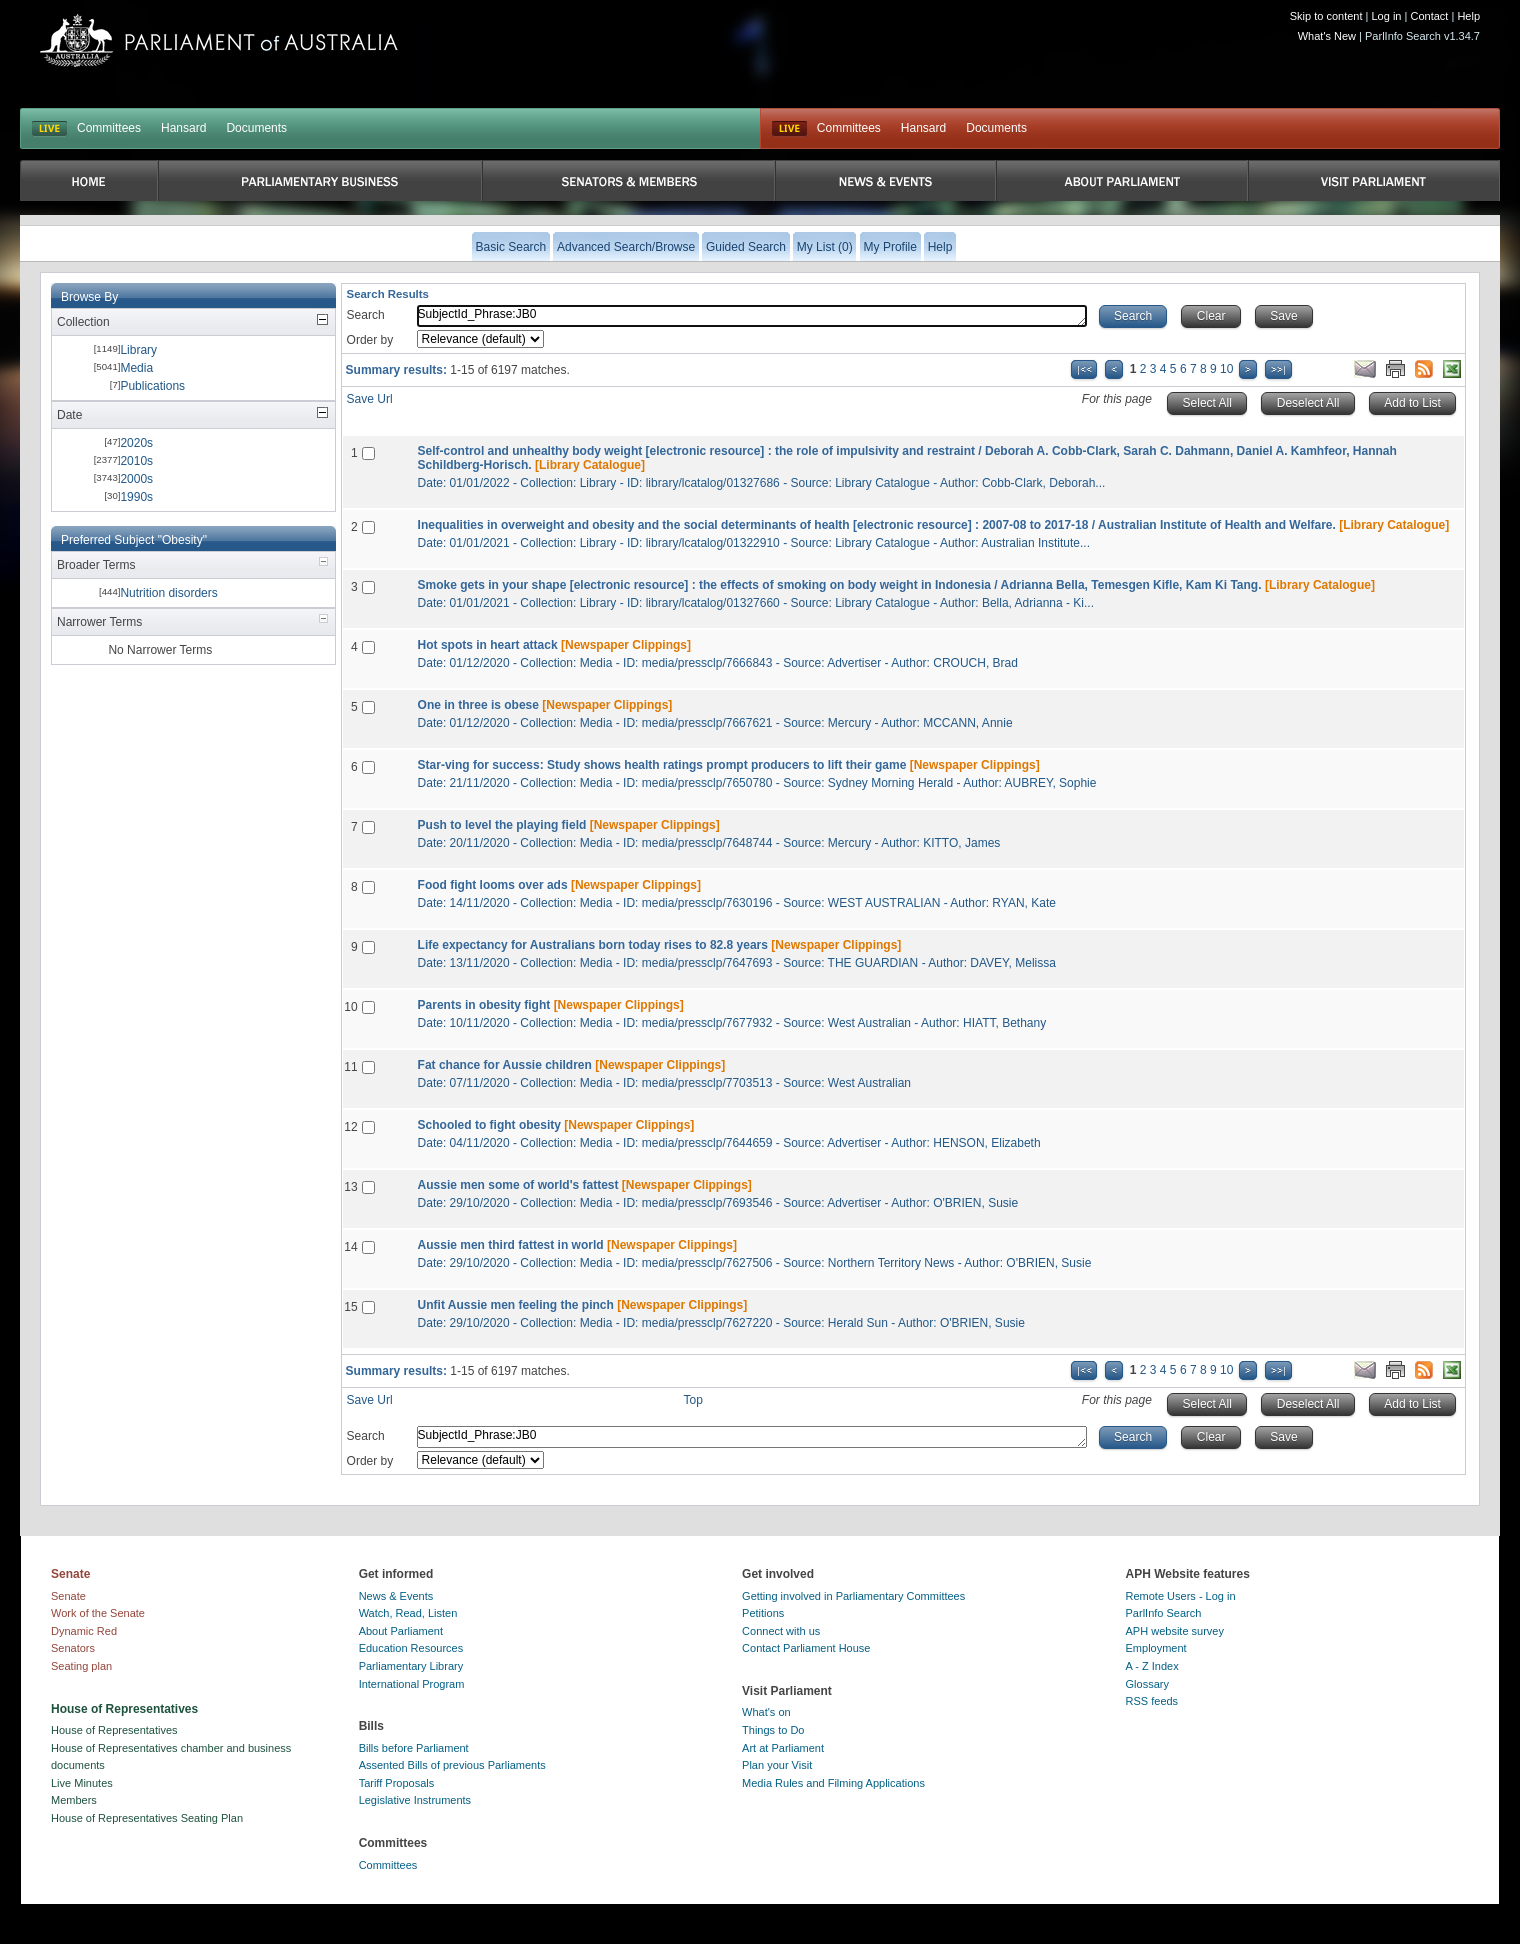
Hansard (183, 128)
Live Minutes (82, 1783)
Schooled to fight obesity (489, 1125)
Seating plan (81, 1666)
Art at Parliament (783, 1748)
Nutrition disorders (168, 593)
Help (1468, 16)
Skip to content (1326, 16)
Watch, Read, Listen (408, 1613)
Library (138, 350)
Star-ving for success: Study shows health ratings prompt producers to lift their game (662, 765)
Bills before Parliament (414, 1748)
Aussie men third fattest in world (511, 1245)
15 (350, 1307)
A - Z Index (1152, 1666)
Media (136, 368)
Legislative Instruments (415, 1800)
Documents (256, 128)
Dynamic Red (84, 1631)
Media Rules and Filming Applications (833, 1783)
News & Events (396, 1596)
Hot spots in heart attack (488, 645)
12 (350, 1127)
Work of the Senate (98, 1613)
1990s (136, 497)
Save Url (370, 399)
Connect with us (781, 1631)
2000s (136, 479)
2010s (136, 461)
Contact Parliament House (806, 1648)
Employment (1156, 1648)
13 (350, 1187)
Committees (109, 128)
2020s (136, 443)
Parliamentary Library (411, 1666)
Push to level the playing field (502, 825)
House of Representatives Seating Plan (147, 1818)
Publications (152, 386)
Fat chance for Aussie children (505, 1065)
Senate (68, 1596)
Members (74, 1800)
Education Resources (411, 1648)
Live (789, 129)
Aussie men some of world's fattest (518, 1185)
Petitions (763, 1613)
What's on (766, 1712)
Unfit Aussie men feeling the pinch (516, 1305)
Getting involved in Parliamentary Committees (853, 1596)
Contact (1429, 16)
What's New (1327, 36)
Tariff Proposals (397, 1783)
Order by (370, 340)
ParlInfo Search (1164, 1613)
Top (693, 1400)
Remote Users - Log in (1181, 1596)
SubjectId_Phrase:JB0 (752, 316)
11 (350, 1067)
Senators (73, 1648)
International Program (412, 1684)
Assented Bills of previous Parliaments (452, 1765)
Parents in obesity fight (484, 1005)
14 (350, 1247)
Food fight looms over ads (493, 885)
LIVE (49, 129)
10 (1226, 369)
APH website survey (1175, 1631)
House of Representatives (114, 1730)
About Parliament (401, 1631)
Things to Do (773, 1730)
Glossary (1147, 1684)
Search (366, 315)
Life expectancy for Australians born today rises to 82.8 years (593, 945)
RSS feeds (1152, 1701)
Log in (1387, 16)
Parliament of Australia (219, 40)
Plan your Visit (777, 1765)
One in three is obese (478, 705)
